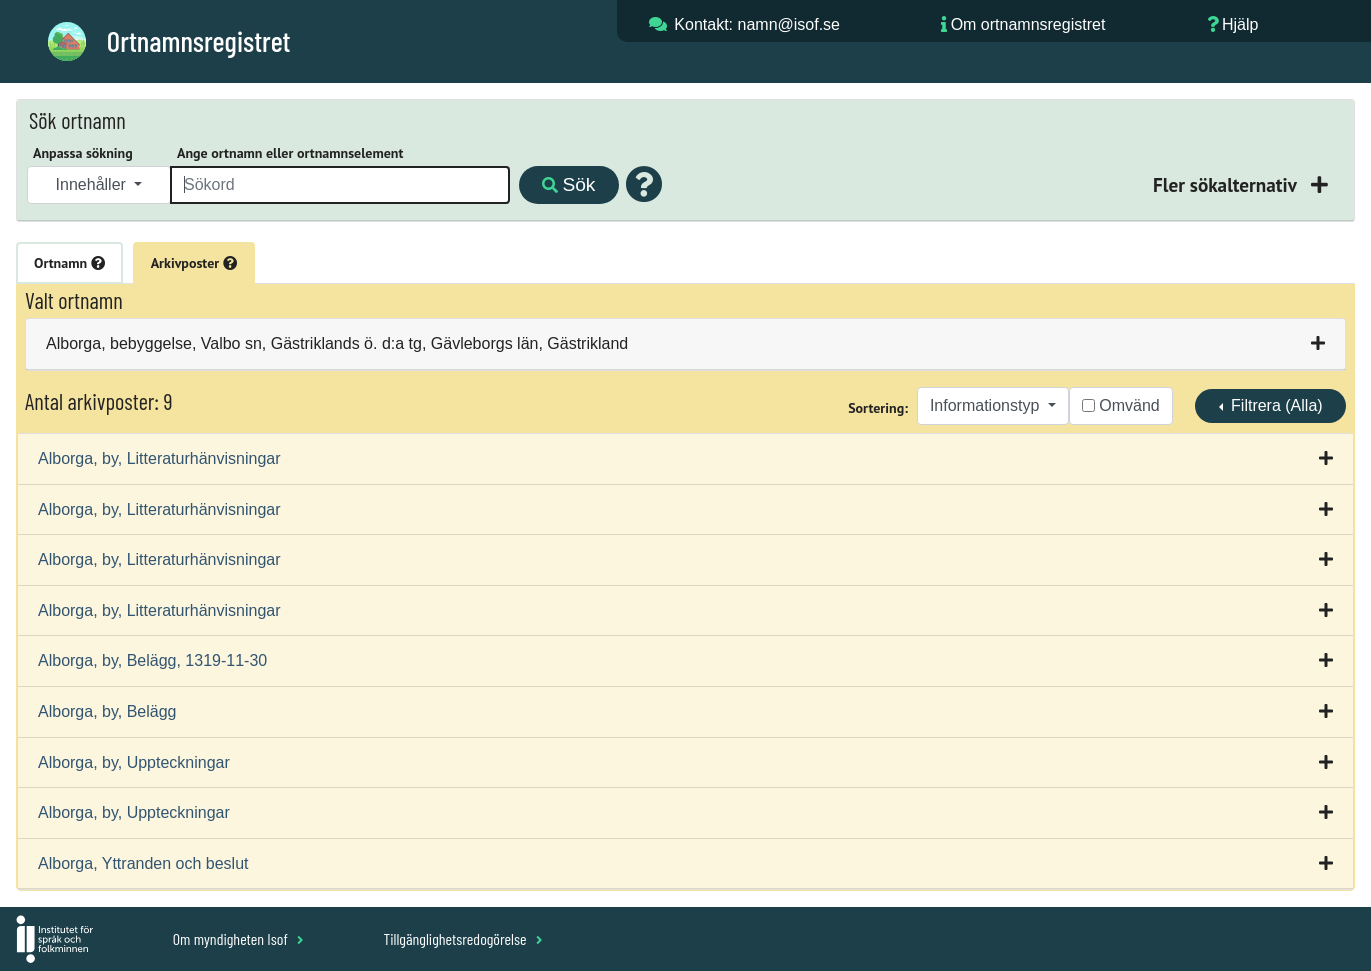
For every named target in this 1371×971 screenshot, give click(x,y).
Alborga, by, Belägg (107, 711)
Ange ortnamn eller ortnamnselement (290, 153)
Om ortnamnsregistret (1028, 24)
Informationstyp (987, 405)
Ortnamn (69, 263)
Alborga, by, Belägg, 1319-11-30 (152, 660)
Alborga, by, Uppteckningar (134, 762)
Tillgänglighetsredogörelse (462, 938)
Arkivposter (194, 263)
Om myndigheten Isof (238, 938)
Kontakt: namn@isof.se (757, 24)
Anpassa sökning (83, 153)
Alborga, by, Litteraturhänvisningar (159, 458)
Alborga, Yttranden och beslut (143, 863)
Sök (568, 184)
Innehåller (93, 184)
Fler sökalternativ (1227, 184)
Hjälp (1240, 24)
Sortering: (878, 408)
